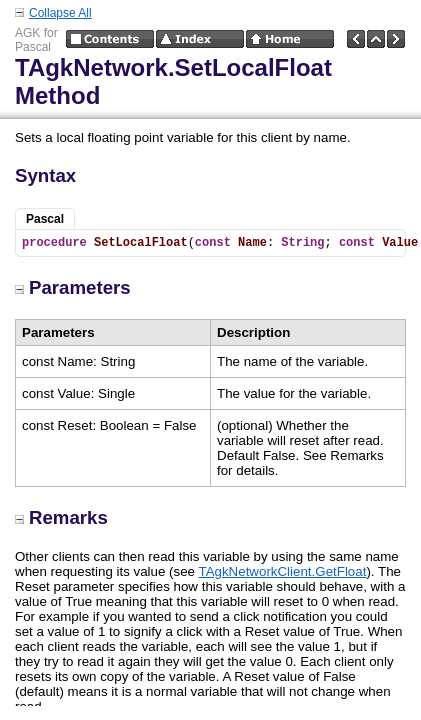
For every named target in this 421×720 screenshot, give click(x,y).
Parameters (73, 287)
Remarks (61, 517)
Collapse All (60, 13)
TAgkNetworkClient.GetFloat (283, 571)
